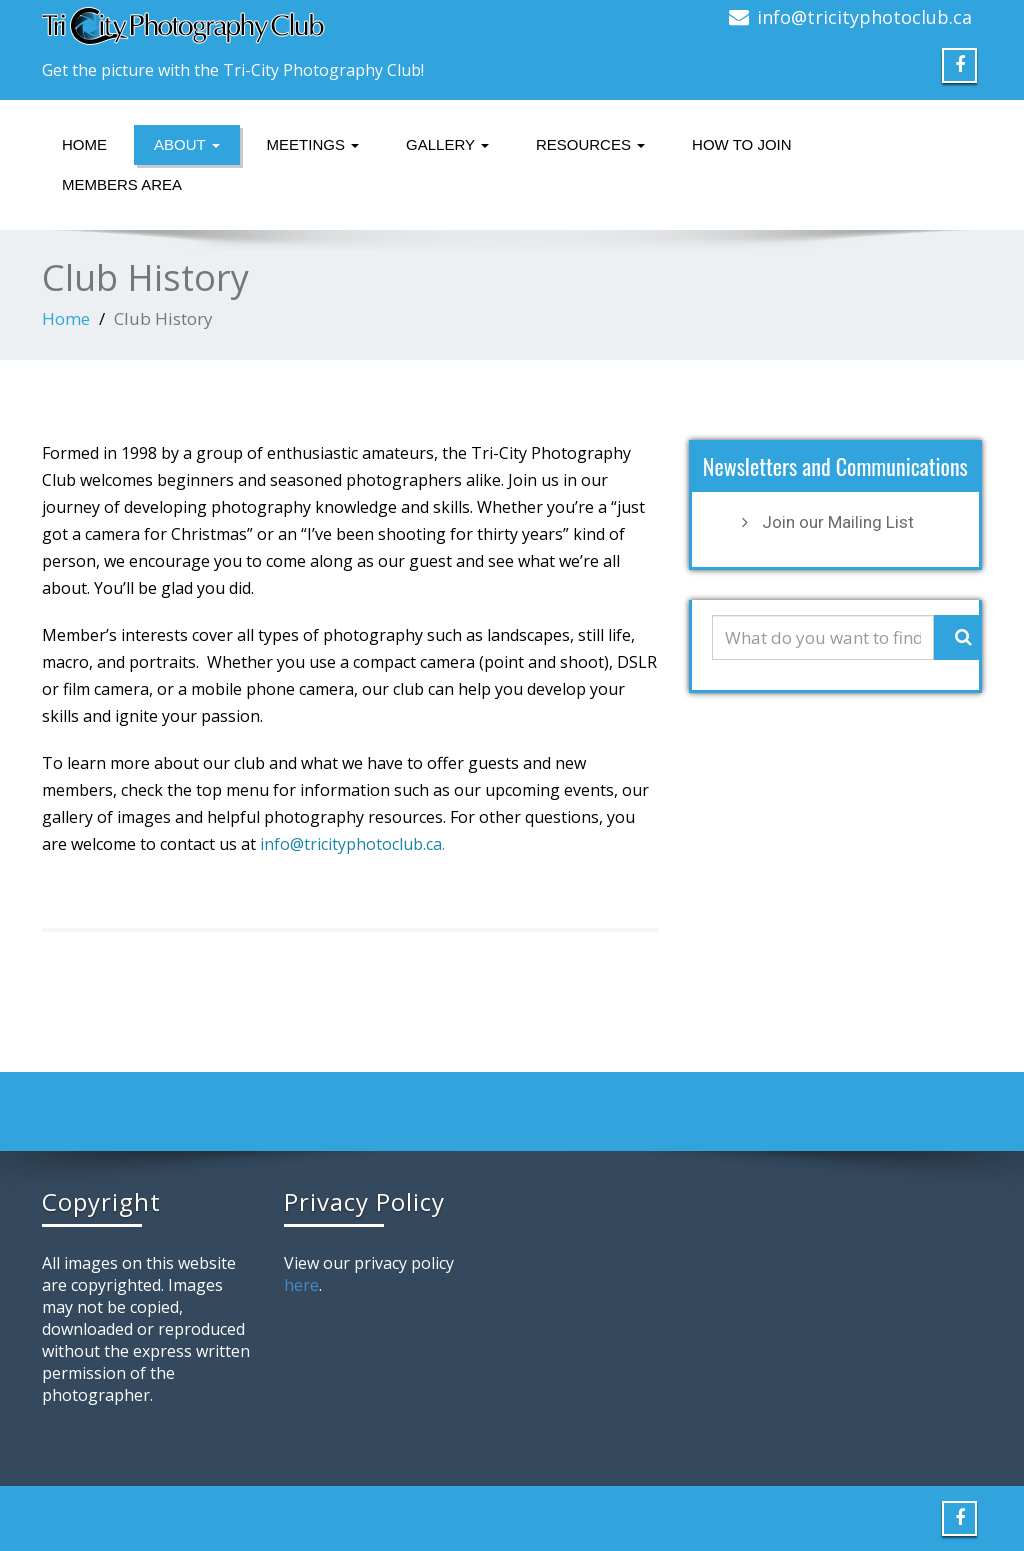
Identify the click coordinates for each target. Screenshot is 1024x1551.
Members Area (122, 184)
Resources (590, 144)
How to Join (741, 144)
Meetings (313, 144)
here (301, 1285)
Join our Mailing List (838, 522)
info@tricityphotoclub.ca (864, 17)
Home (84, 144)
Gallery (447, 144)
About (187, 144)
